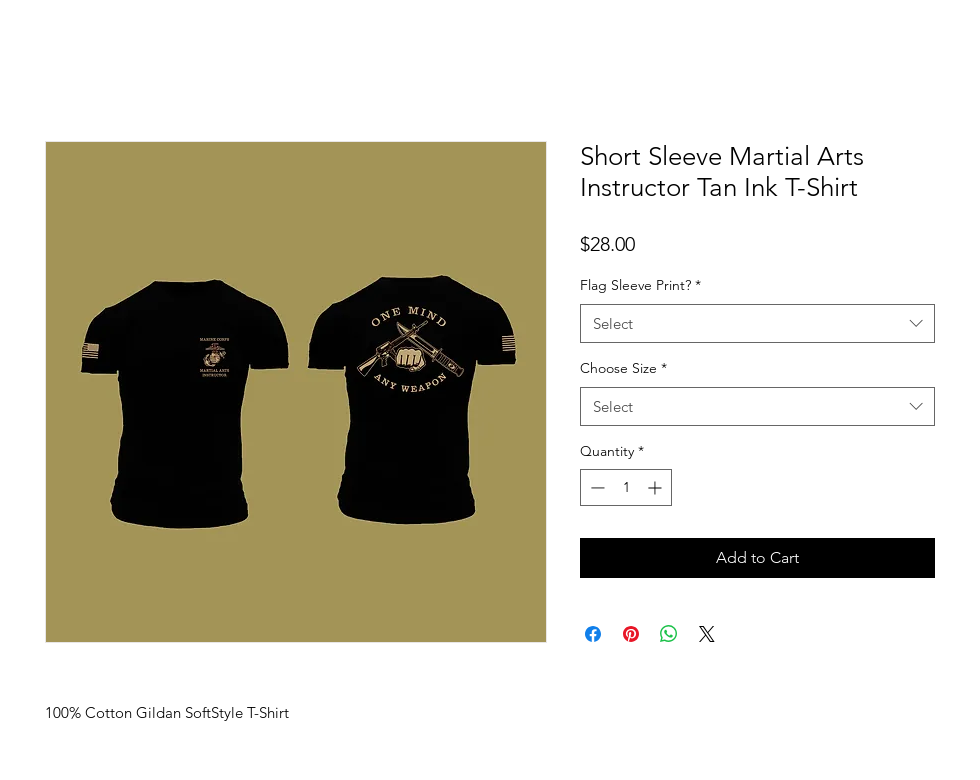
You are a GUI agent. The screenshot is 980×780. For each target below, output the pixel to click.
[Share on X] (707, 634)
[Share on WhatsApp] (669, 634)
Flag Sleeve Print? (640, 285)
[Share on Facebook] (593, 634)
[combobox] (757, 323)
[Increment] (656, 487)
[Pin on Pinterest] (631, 634)
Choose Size (623, 368)
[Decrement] (595, 487)
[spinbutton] (626, 487)
